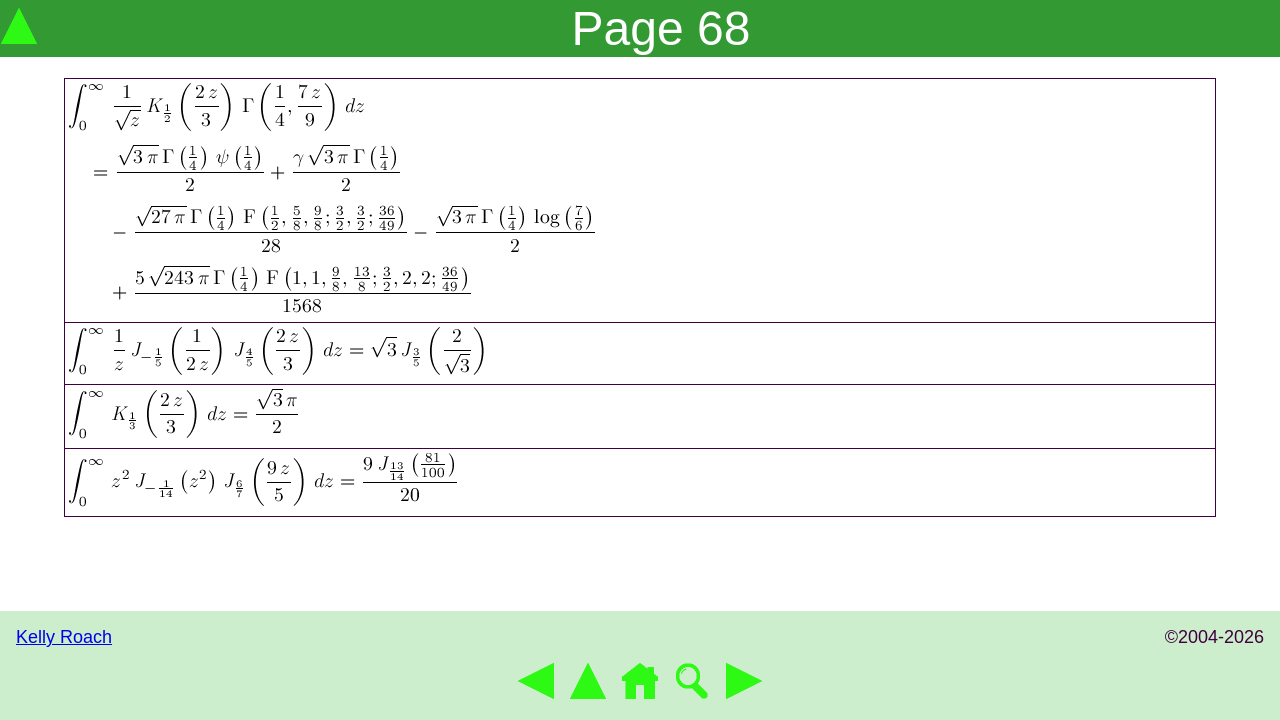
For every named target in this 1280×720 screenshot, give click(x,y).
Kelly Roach (64, 637)
